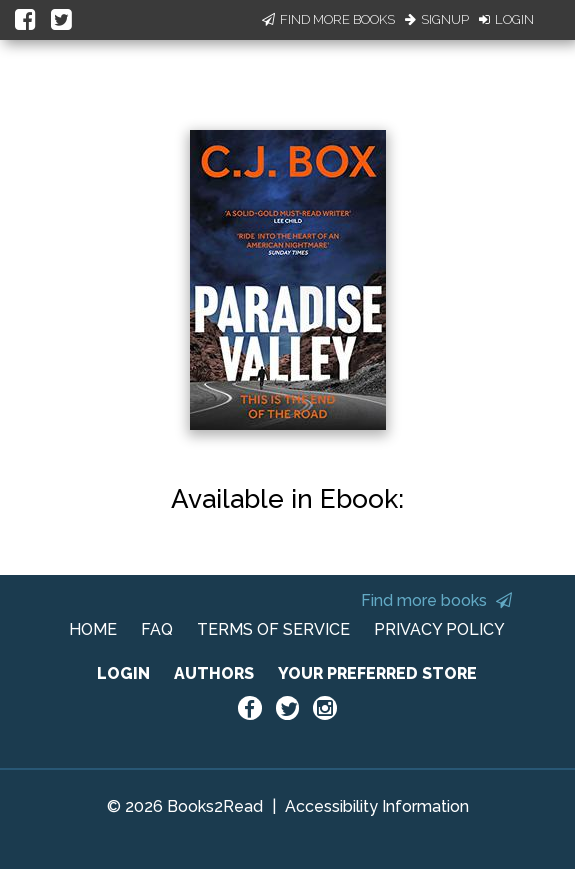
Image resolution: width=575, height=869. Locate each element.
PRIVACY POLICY (439, 629)
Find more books (436, 600)
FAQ (157, 629)
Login (506, 19)
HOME (93, 629)
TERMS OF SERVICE (273, 629)
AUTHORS (214, 673)
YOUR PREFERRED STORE (377, 673)
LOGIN (123, 673)
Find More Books (328, 19)
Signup (437, 19)
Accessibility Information (377, 806)
